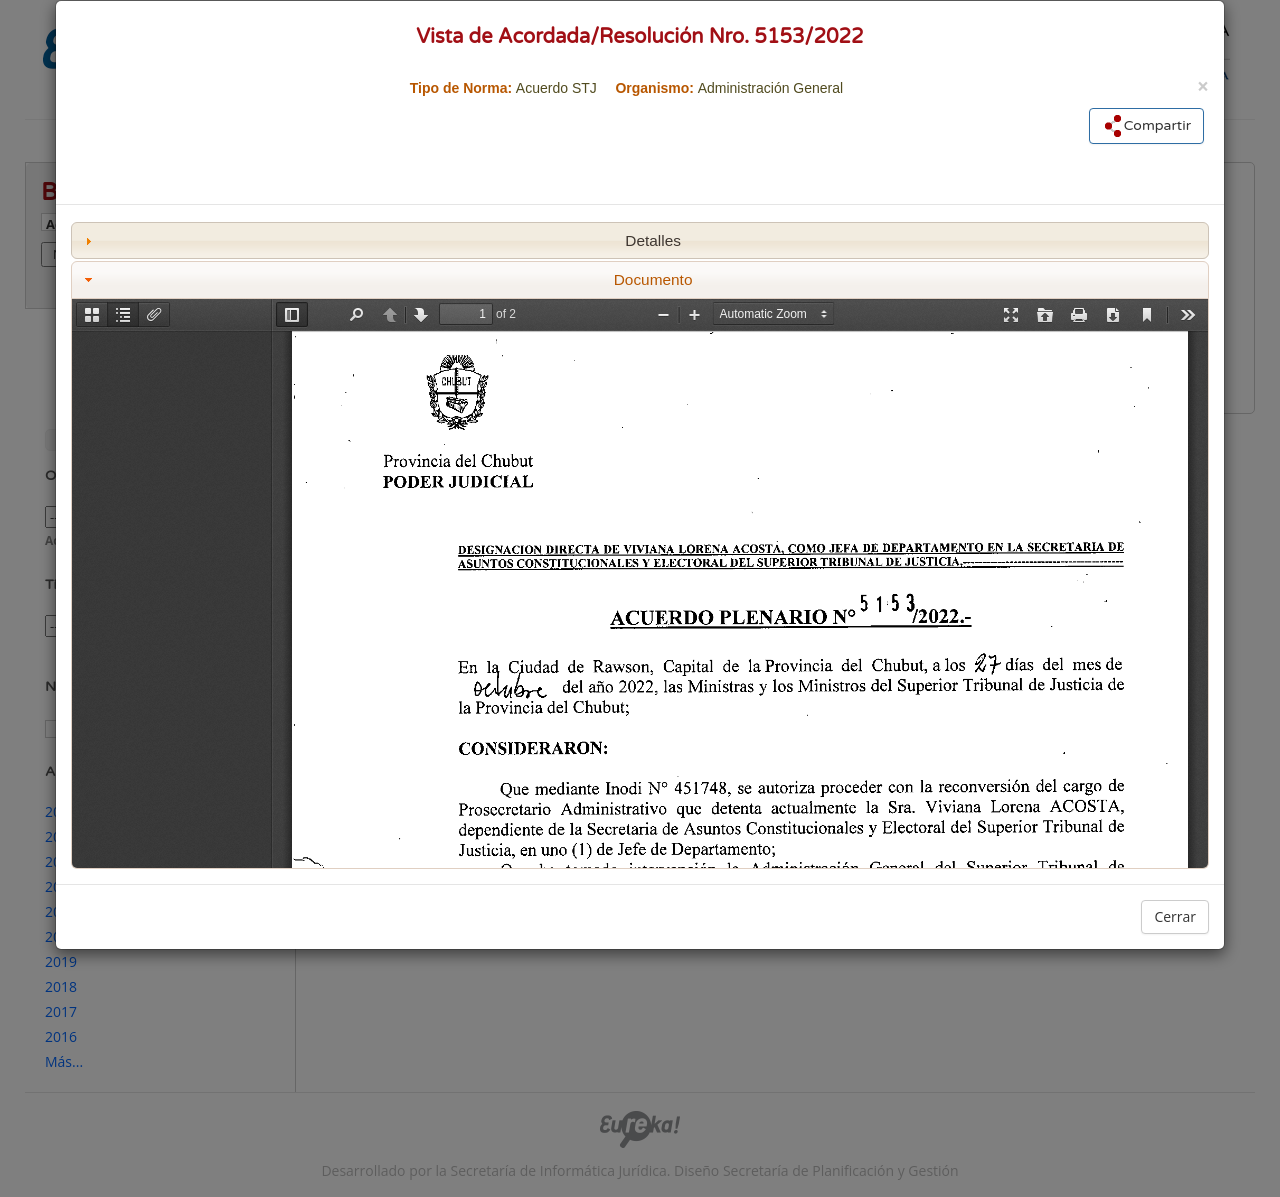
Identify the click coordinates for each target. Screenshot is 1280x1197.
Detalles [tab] (380, 240)
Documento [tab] (386, 279)
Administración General (771, 88)
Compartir (1146, 126)
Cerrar (1175, 916)
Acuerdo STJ (556, 88)
